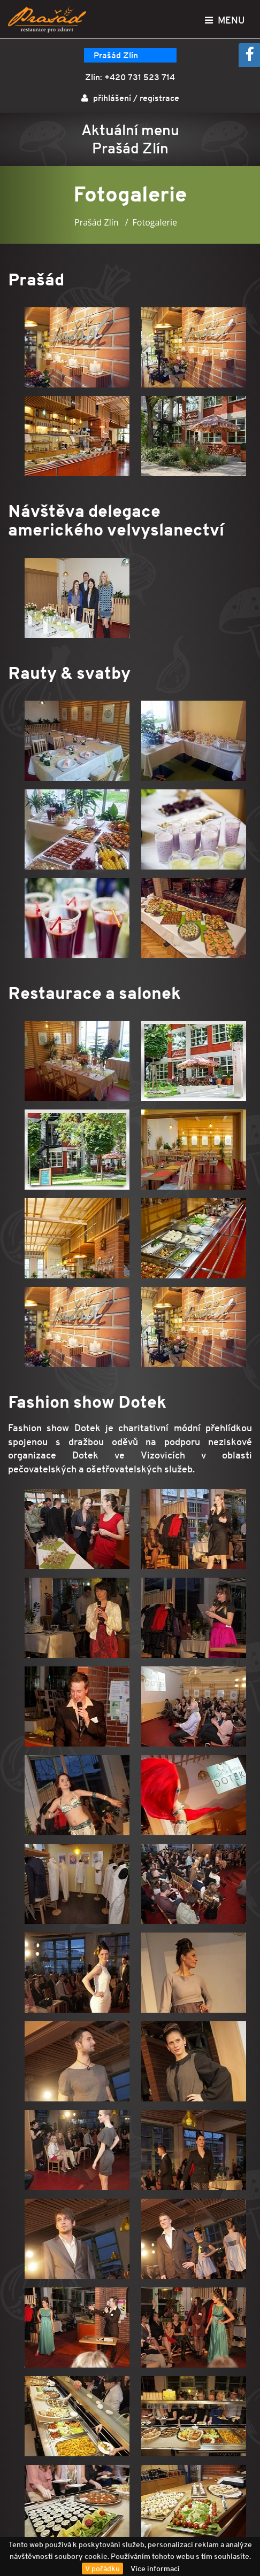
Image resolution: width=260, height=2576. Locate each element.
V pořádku (102, 2568)
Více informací (155, 2568)
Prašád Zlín (116, 55)
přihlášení (112, 98)
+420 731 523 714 (139, 77)
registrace (159, 98)
